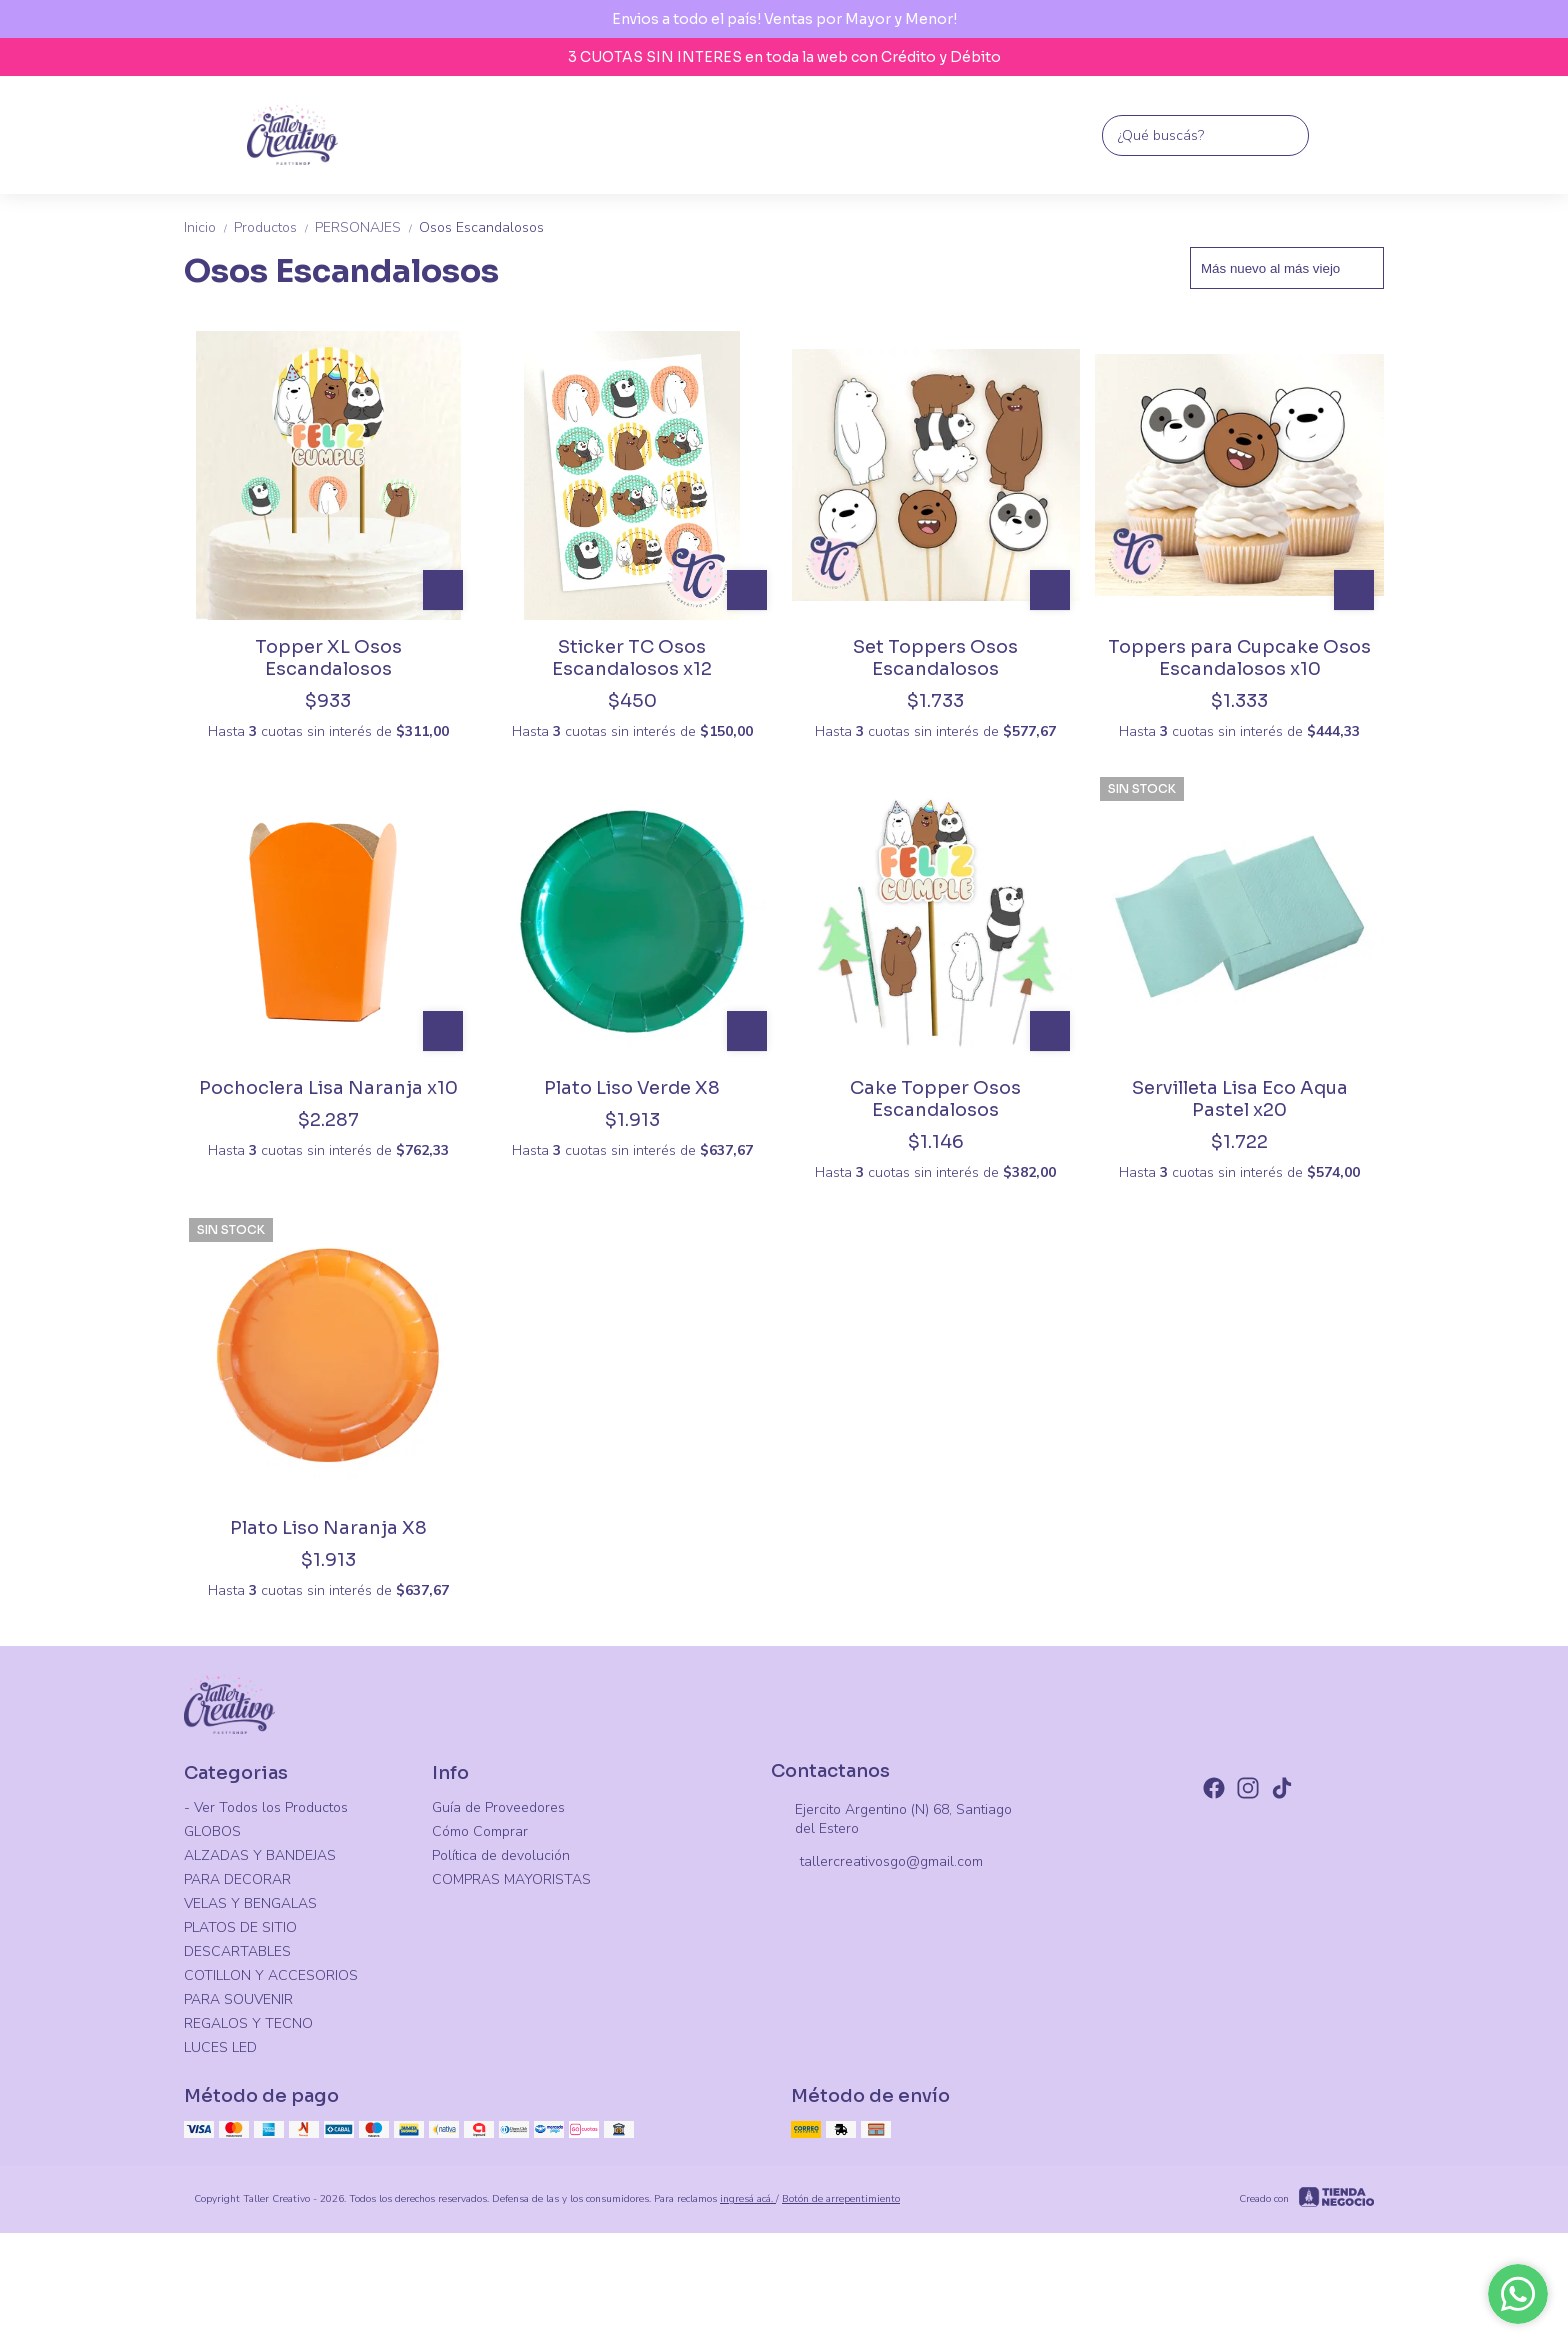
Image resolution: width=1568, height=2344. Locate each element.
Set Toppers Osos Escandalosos (935, 658)
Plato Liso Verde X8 (632, 1088)
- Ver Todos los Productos (266, 1807)
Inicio (209, 227)
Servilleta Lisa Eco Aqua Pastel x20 (1240, 1099)
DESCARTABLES (237, 1951)
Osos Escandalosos (481, 227)
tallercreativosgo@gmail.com (877, 1863)
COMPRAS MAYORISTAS (511, 1879)
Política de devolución (501, 1855)
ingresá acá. (748, 2199)
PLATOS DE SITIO (240, 1927)
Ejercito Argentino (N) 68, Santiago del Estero (891, 1819)
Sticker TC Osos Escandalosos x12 (632, 658)
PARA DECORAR (237, 1879)
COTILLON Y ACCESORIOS (271, 1975)
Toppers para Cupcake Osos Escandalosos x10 (1239, 658)
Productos (274, 227)
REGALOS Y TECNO (248, 2023)
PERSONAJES (367, 227)
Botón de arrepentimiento (841, 2199)
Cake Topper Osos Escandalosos (935, 1099)
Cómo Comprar (480, 1831)
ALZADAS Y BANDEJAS (260, 1855)
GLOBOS (212, 1831)
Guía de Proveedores (498, 1807)
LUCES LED (220, 2047)
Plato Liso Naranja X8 (328, 1528)
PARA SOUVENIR (238, 1999)
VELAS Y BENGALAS (250, 1903)
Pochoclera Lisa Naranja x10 (328, 1088)
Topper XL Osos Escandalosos (328, 658)
